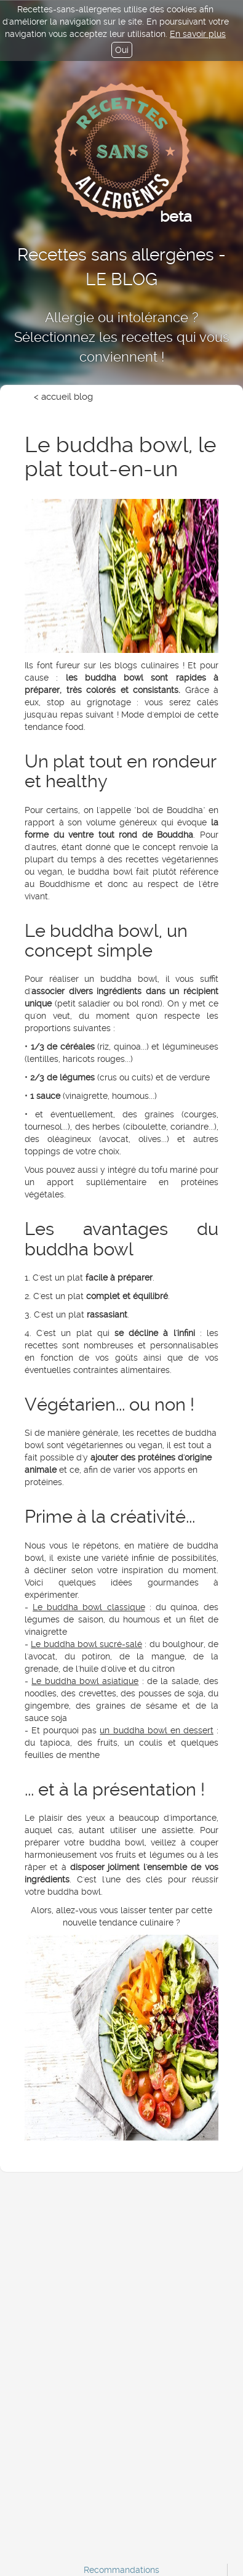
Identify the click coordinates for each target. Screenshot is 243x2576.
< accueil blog (63, 396)
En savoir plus (198, 34)
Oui (122, 50)
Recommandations (121, 2570)
